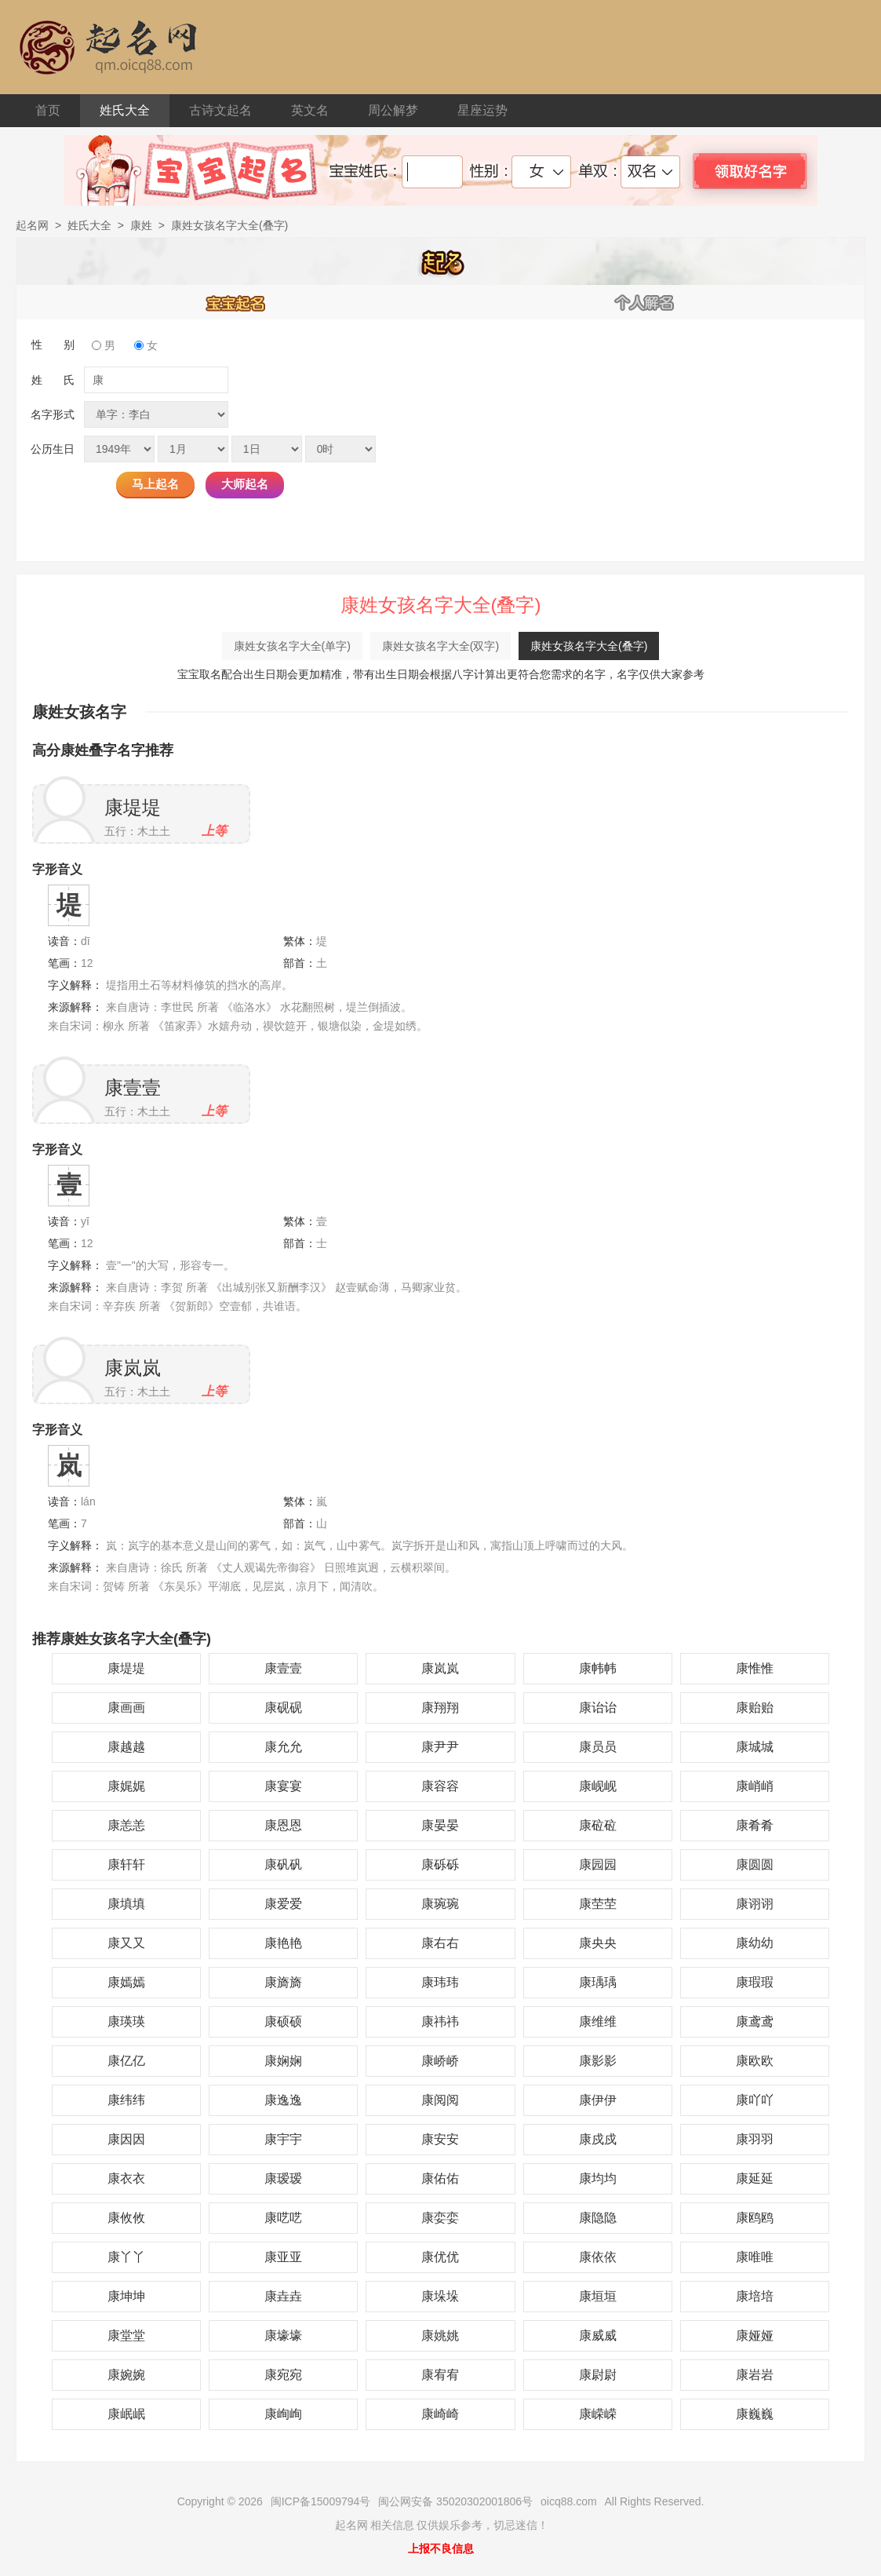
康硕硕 (283, 2021)
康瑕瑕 (755, 1982)
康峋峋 (283, 2414)
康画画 (126, 1707)
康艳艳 (283, 1943)
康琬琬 (440, 1903)
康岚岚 (132, 1367)
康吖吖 (755, 2100)
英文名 (310, 110)
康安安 (440, 2139)
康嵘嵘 (598, 2414)
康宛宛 (283, 2374)
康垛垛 (440, 2296)
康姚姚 (440, 2335)
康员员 (598, 1746)
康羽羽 (755, 2139)
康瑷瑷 (283, 2178)
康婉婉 (126, 2374)
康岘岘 (598, 1786)
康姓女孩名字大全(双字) (440, 646)
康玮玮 (440, 1982)
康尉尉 (598, 2374)
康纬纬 (126, 2100)
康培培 (755, 2296)
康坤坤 (126, 2296)
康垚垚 (283, 2296)
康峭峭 (755, 1786)
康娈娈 (440, 2217)
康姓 (141, 225)
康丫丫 (126, 2257)
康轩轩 (126, 1864)
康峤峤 (440, 2060)
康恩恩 (283, 1825)
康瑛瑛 (126, 2021)
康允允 (283, 1746)
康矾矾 (283, 1864)
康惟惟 (755, 1668)
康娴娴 (283, 2060)
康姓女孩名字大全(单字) (292, 646)
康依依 (598, 2257)
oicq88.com (569, 2501)
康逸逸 (283, 2100)
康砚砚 (283, 1707)
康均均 (598, 2178)
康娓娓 (126, 1786)
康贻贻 (755, 1707)
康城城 (755, 1746)
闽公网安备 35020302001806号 (455, 2501)
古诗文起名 (220, 110)
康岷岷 (126, 2414)
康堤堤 (132, 807)
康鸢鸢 (755, 2021)
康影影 (598, 2060)
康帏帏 (598, 1668)
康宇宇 (283, 2139)
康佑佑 (440, 2178)
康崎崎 (440, 2414)
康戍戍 (598, 2139)
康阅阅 (440, 2100)
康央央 (598, 1943)
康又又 (126, 1943)
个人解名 (644, 302)
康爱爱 (283, 1903)
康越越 (126, 1746)
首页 (47, 110)
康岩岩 (755, 2374)
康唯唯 (755, 2257)
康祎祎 (440, 2021)
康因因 (126, 2139)
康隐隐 (598, 2217)
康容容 (440, 1786)
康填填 (126, 1903)
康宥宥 (440, 2374)
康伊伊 (598, 2100)
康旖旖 (283, 1982)
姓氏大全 (125, 110)
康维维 (598, 2021)
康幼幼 (755, 1943)
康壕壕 (283, 2335)
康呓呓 (283, 2217)
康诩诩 (755, 1903)
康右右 (440, 1943)
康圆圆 (755, 1864)
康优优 (440, 2257)
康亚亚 (283, 2257)
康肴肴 (755, 1825)
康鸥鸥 (755, 2217)
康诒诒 (598, 1707)
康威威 (598, 2335)
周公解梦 (393, 110)
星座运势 (482, 110)
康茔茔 (598, 1903)
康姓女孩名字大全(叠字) (588, 646)
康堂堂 (126, 2335)
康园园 (598, 1864)
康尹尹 (440, 1746)
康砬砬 (598, 1825)
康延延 (755, 2178)
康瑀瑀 (598, 1982)
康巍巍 (755, 2414)
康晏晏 (440, 1825)
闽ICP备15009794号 (321, 2501)
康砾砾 (440, 1864)
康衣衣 (126, 2178)
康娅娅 (755, 2335)
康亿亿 (126, 2060)
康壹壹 (132, 1087)
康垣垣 (598, 2296)
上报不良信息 (441, 2548)
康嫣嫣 (126, 1982)
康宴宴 (283, 1786)
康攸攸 (126, 2217)
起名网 (32, 225)
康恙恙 (126, 1825)
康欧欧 (755, 2060)
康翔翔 (440, 1707)
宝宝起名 (236, 302)
